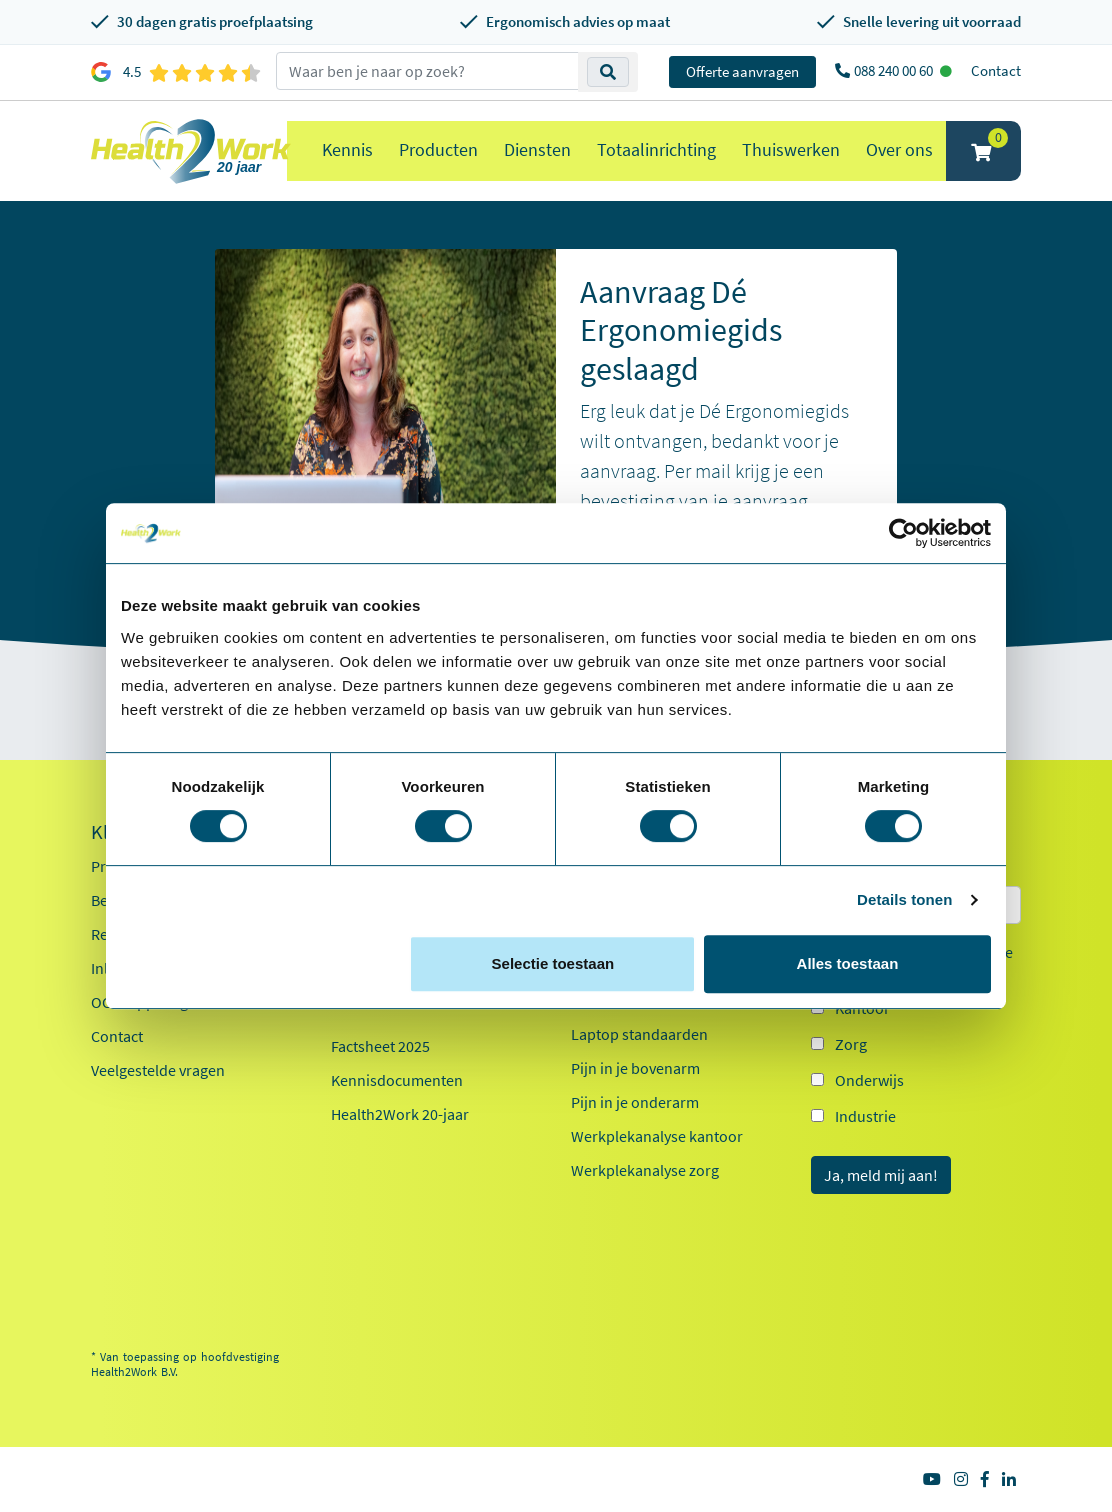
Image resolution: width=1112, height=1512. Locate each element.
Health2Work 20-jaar (400, 1114)
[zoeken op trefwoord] (427, 71)
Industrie (865, 1116)
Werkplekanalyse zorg (645, 1170)
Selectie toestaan (553, 963)
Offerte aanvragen (742, 71)
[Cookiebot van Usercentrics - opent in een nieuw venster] (903, 533)
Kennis (347, 149)
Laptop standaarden (639, 1034)
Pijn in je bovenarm (635, 1068)
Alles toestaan (848, 963)
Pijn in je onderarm (635, 1102)
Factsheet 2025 (380, 1046)
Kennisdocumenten (397, 1080)
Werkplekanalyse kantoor (657, 1136)
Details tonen (904, 899)
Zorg (851, 1044)
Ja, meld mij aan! (881, 1175)
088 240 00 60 (895, 70)
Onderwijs (869, 1080)
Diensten (537, 149)
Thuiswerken (791, 149)
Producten (438, 149)
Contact (996, 70)
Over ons (899, 149)
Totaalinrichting (656, 149)
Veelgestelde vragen (158, 1070)
